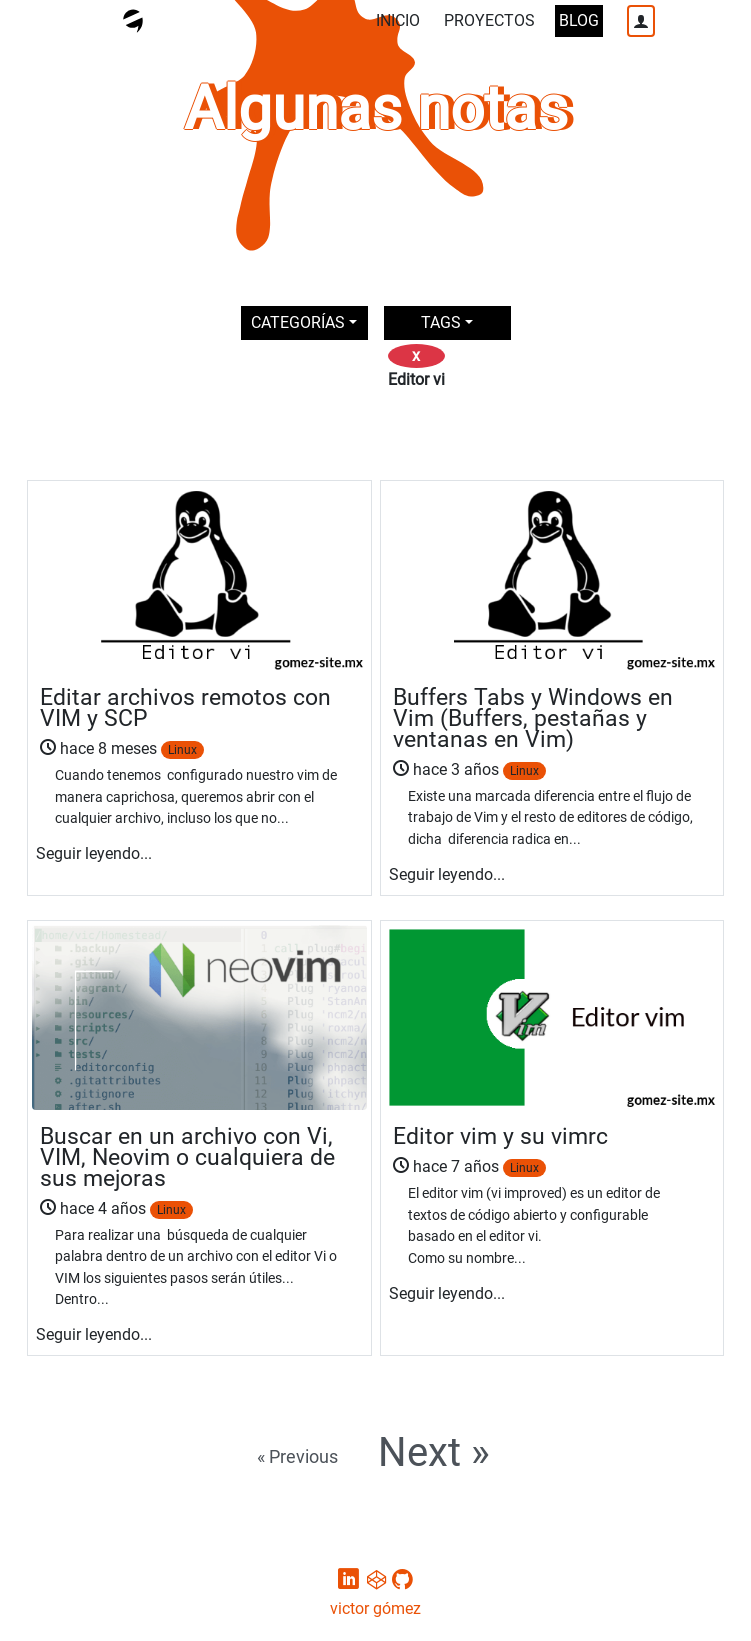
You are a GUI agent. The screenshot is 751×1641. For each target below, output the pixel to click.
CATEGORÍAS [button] (298, 322)
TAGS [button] (441, 322)
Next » (434, 1453)
